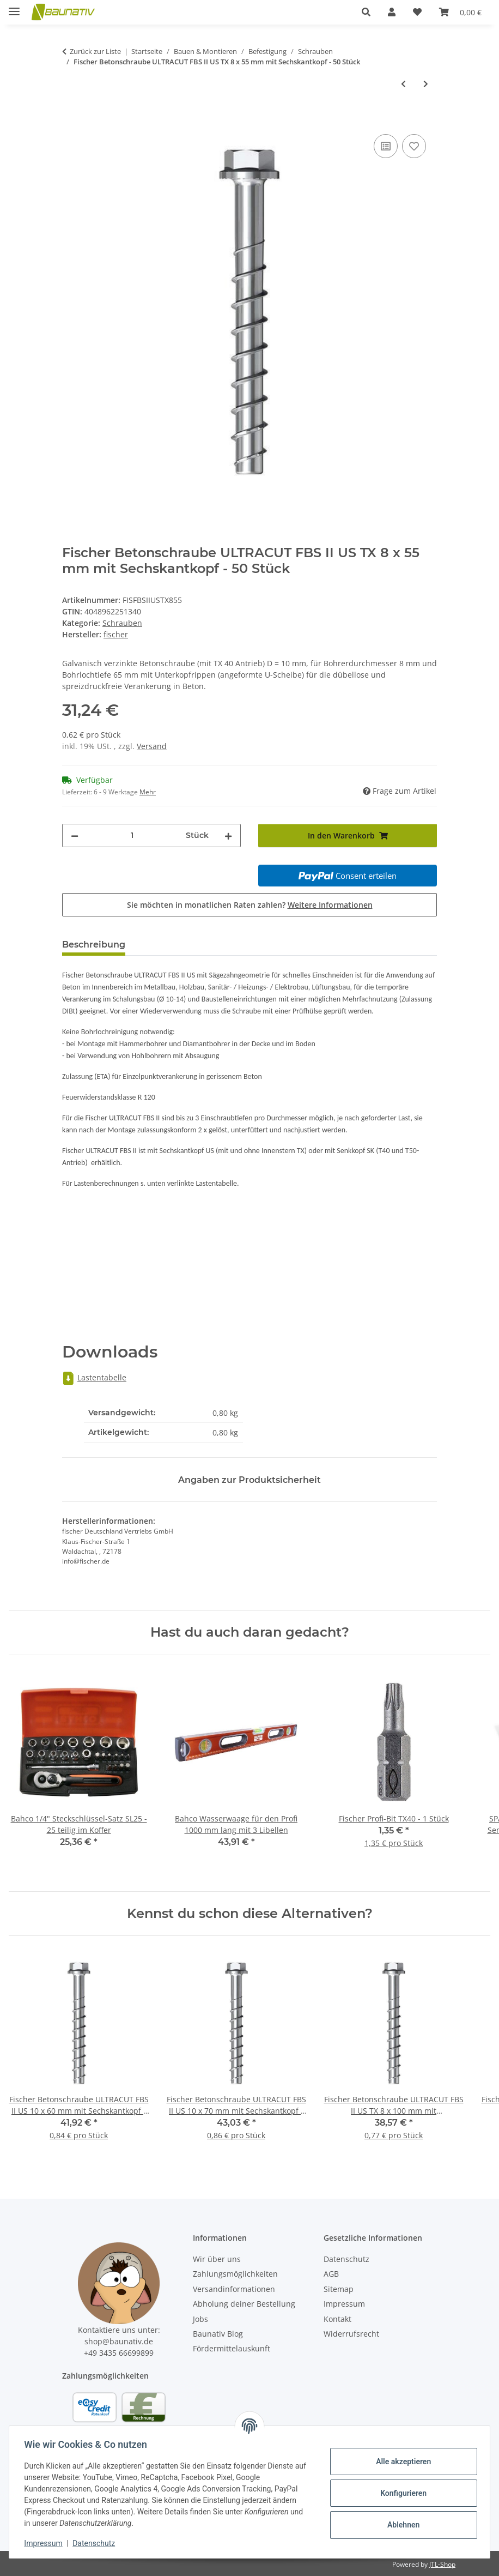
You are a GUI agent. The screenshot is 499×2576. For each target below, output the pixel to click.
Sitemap (339, 2289)
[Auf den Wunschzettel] (414, 146)
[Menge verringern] (75, 835)
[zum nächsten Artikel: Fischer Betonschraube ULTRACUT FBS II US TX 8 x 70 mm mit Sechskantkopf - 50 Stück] (426, 83)
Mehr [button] (147, 792)
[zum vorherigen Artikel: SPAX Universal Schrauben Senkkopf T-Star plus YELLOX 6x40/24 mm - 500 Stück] (403, 83)
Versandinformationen (234, 2289)
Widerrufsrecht (351, 2333)
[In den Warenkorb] (71, 119)
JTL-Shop (442, 2564)
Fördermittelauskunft (231, 2348)
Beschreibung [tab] (93, 944)
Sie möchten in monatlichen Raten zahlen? (250, 905)
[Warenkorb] (460, 12)
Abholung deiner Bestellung (244, 2304)
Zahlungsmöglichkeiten (235, 2274)
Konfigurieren (401, 2493)
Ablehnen (401, 2524)
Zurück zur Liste (95, 51)
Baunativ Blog (218, 2333)
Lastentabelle (94, 1377)
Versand (152, 746)
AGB (331, 2274)
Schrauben (122, 623)
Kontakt (337, 2319)
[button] (366, 12)
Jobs (200, 2319)
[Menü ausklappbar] (14, 7)
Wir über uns (217, 2259)
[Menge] (132, 835)
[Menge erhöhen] (228, 835)
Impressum (46, 2543)
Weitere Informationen (330, 905)
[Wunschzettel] (417, 12)
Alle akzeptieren (400, 2461)
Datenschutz (96, 2543)
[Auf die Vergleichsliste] (386, 146)
